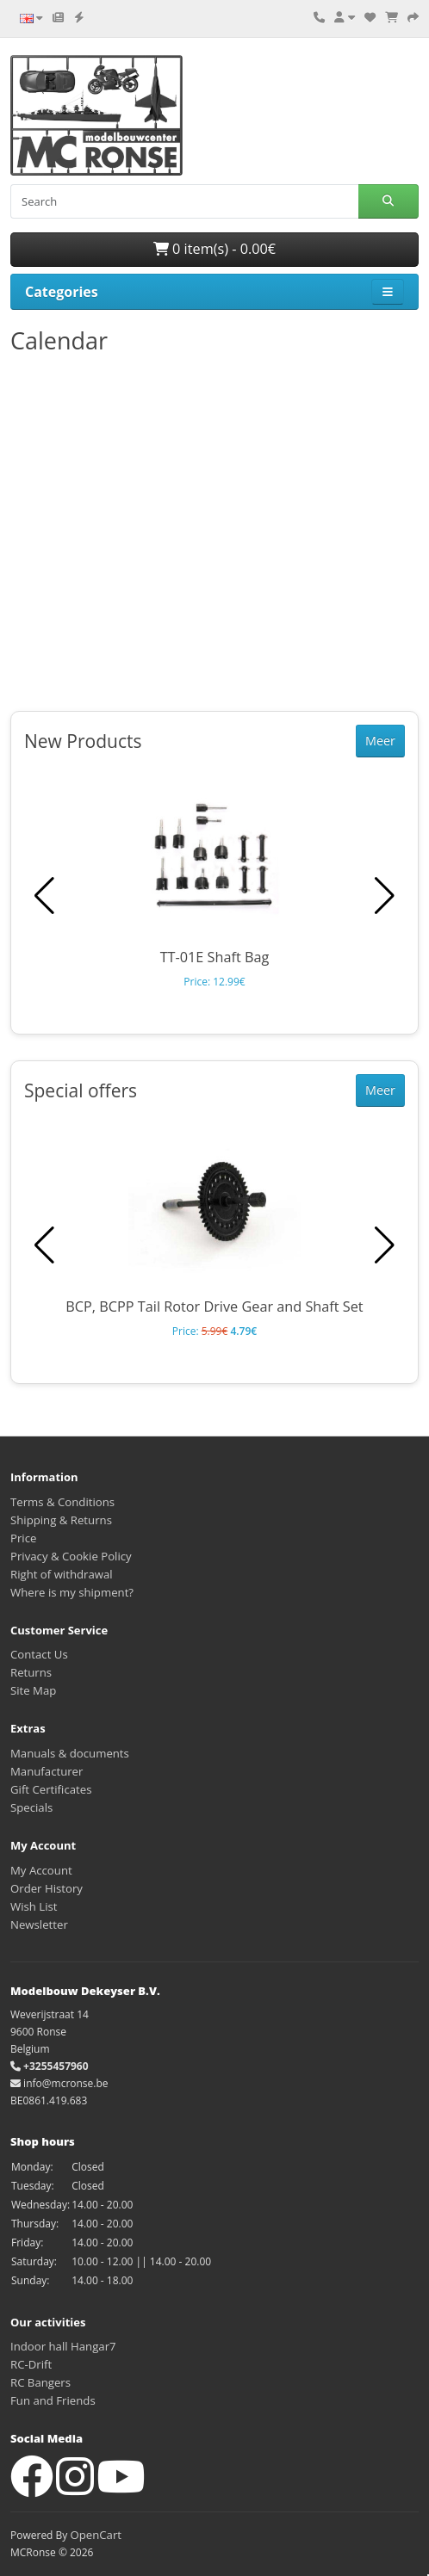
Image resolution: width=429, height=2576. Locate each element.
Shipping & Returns (61, 1520)
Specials (31, 1807)
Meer (380, 740)
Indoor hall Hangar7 (63, 2346)
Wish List (34, 1906)
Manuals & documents (69, 1753)
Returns (31, 1672)
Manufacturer (46, 1771)
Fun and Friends (53, 2400)
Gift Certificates (50, 1789)
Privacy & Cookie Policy (71, 1556)
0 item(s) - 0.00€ (214, 248)
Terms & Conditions (62, 1502)
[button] (384, 896)
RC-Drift (31, 2364)
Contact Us (39, 1654)
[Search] (184, 201)
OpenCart (95, 2534)
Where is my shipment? (72, 1592)
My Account (41, 1870)
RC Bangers (40, 2382)
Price (23, 1538)
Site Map (33, 1690)
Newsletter (39, 1924)
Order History (46, 1888)
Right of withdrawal (61, 1574)
